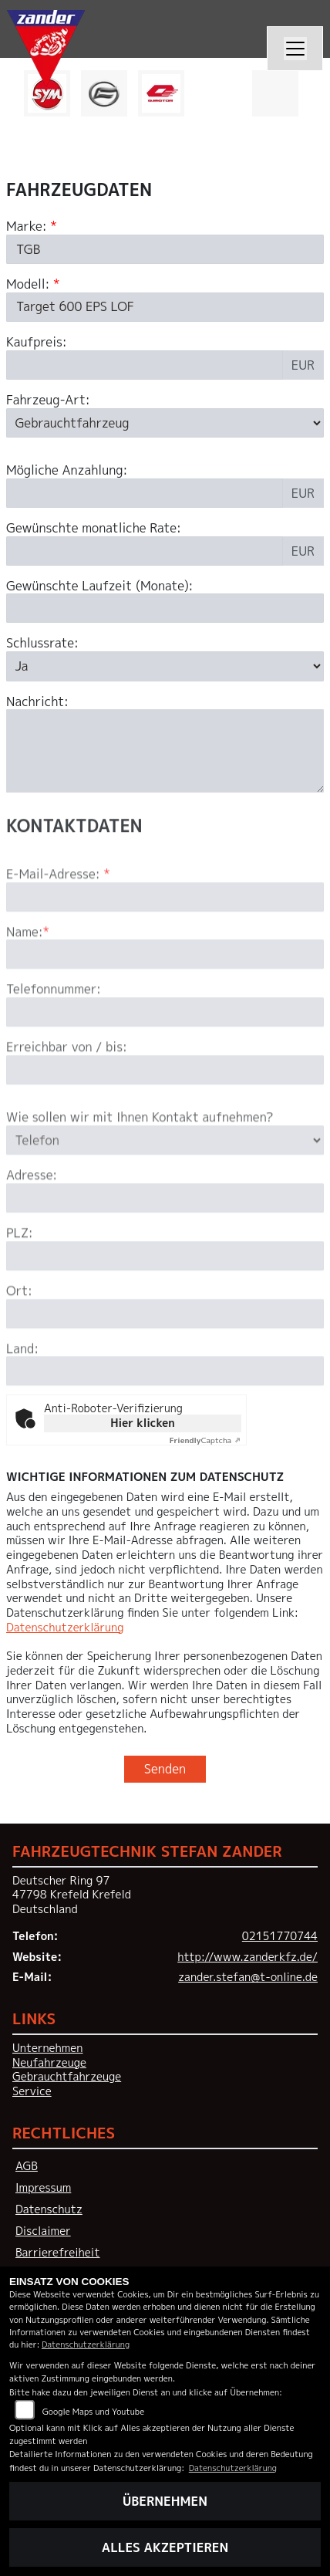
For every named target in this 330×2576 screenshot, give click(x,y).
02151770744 (280, 1936)
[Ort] (165, 1356)
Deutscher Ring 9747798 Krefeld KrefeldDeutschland (71, 1895)
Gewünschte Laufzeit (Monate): (99, 586)
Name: (24, 975)
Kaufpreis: (36, 342)
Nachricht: (37, 702)
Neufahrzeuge (49, 2063)
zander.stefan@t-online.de (248, 1977)
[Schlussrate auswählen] (165, 666)
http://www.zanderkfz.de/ (247, 1957)
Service (32, 2091)
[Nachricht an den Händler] (165, 751)
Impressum (43, 2188)
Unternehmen (47, 2048)
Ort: (19, 1335)
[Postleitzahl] (165, 1299)
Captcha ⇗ (205, 1440)
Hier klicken (142, 1422)
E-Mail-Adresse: (58, 918)
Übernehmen (165, 2501)
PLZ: (19, 1277)
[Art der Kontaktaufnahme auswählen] (165, 1183)
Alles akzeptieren (165, 2547)
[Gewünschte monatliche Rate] (144, 551)
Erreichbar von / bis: (66, 1091)
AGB (26, 2166)
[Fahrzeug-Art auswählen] (165, 423)
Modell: (27, 284)
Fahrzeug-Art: (48, 400)
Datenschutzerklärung (64, 1627)
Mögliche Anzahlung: (66, 470)
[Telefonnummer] (165, 1055)
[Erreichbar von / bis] (165, 1113)
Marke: (26, 226)
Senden (165, 1768)
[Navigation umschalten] (295, 48)
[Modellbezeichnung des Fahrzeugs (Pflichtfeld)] (165, 307)
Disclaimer (43, 2231)
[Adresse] (165, 1241)
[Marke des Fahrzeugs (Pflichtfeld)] (165, 249)
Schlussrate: (42, 643)
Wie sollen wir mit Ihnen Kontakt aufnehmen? (140, 1161)
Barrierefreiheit (57, 2252)
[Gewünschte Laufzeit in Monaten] (165, 608)
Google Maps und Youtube (93, 2411)
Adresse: (31, 1219)
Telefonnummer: (53, 1033)
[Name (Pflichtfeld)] (165, 997)
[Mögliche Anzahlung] (144, 493)
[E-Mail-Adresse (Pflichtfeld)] (165, 940)
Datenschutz (48, 2209)
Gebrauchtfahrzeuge (66, 2076)
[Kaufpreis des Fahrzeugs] (144, 365)
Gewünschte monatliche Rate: (93, 528)
